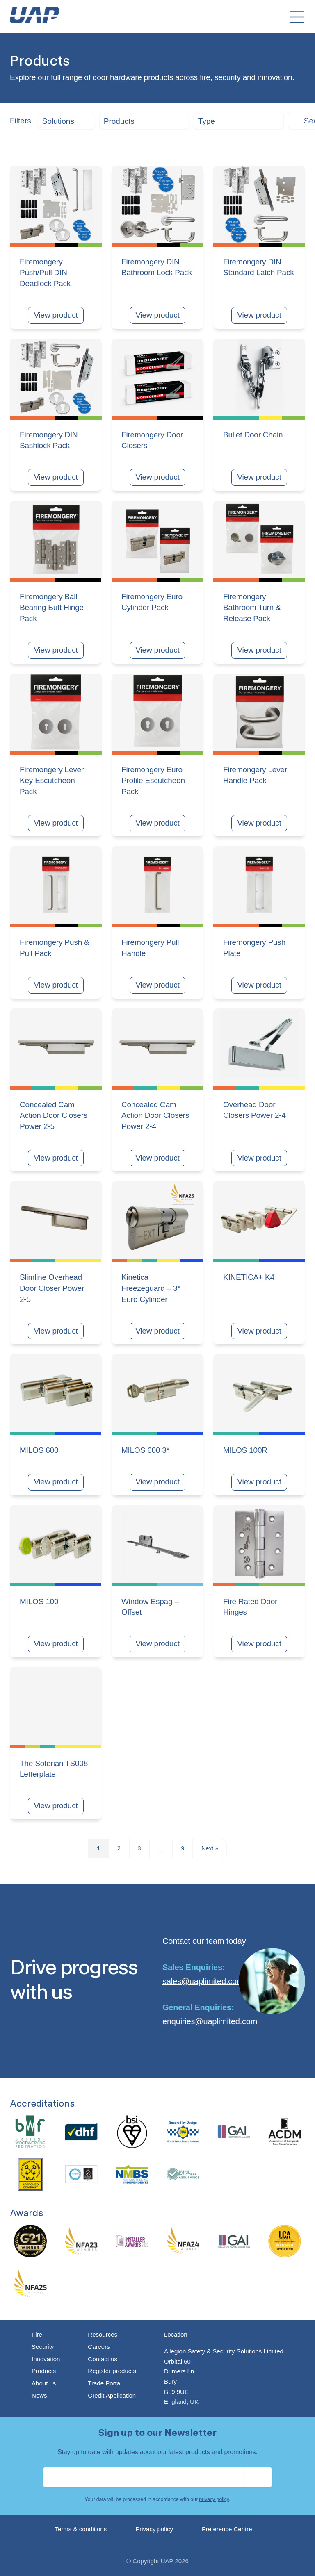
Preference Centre (227, 2529)
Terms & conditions (81, 2529)
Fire (37, 2334)
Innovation (46, 2358)
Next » (209, 1848)
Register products (112, 2370)
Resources (102, 2334)
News (39, 2395)
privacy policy (214, 2499)
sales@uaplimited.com (203, 1981)
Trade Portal (104, 2383)
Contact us (102, 2358)
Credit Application (112, 2395)
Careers (99, 2346)
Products (44, 2370)
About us (44, 2383)
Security (43, 2346)
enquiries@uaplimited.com (209, 2021)
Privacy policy (154, 2529)
